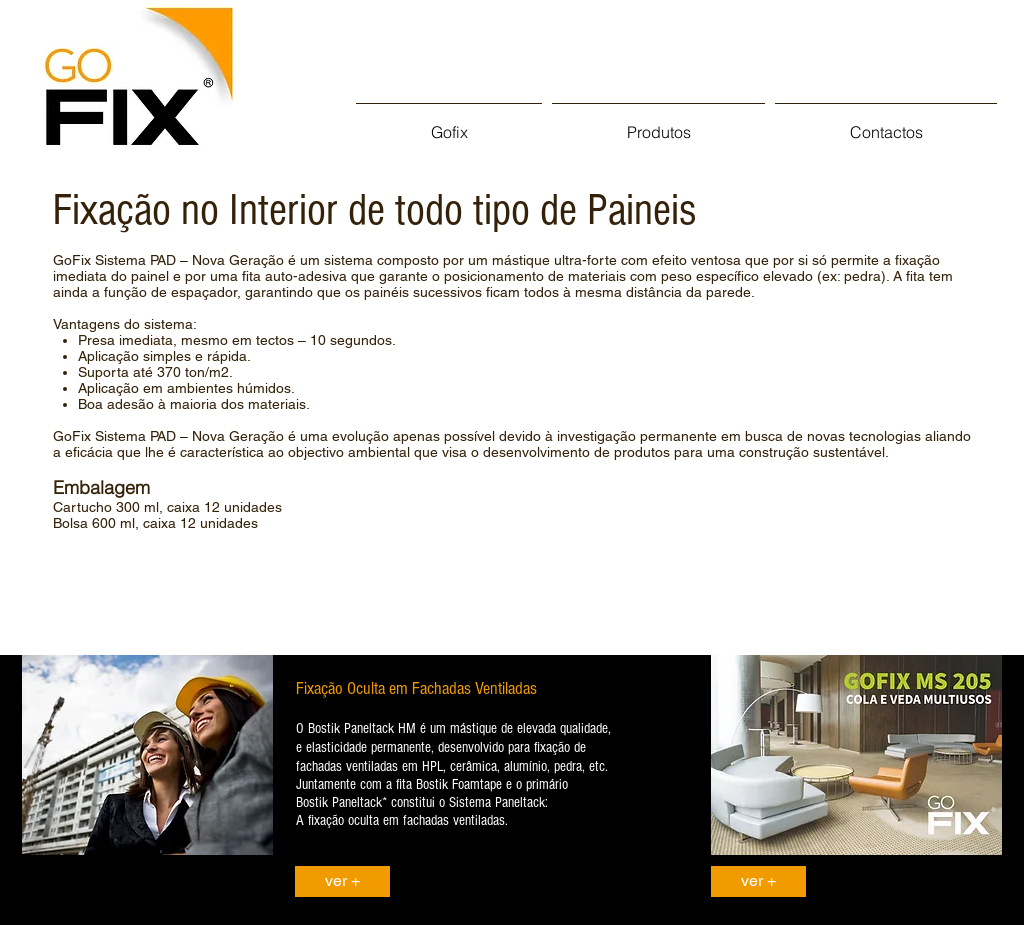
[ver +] (342, 881)
